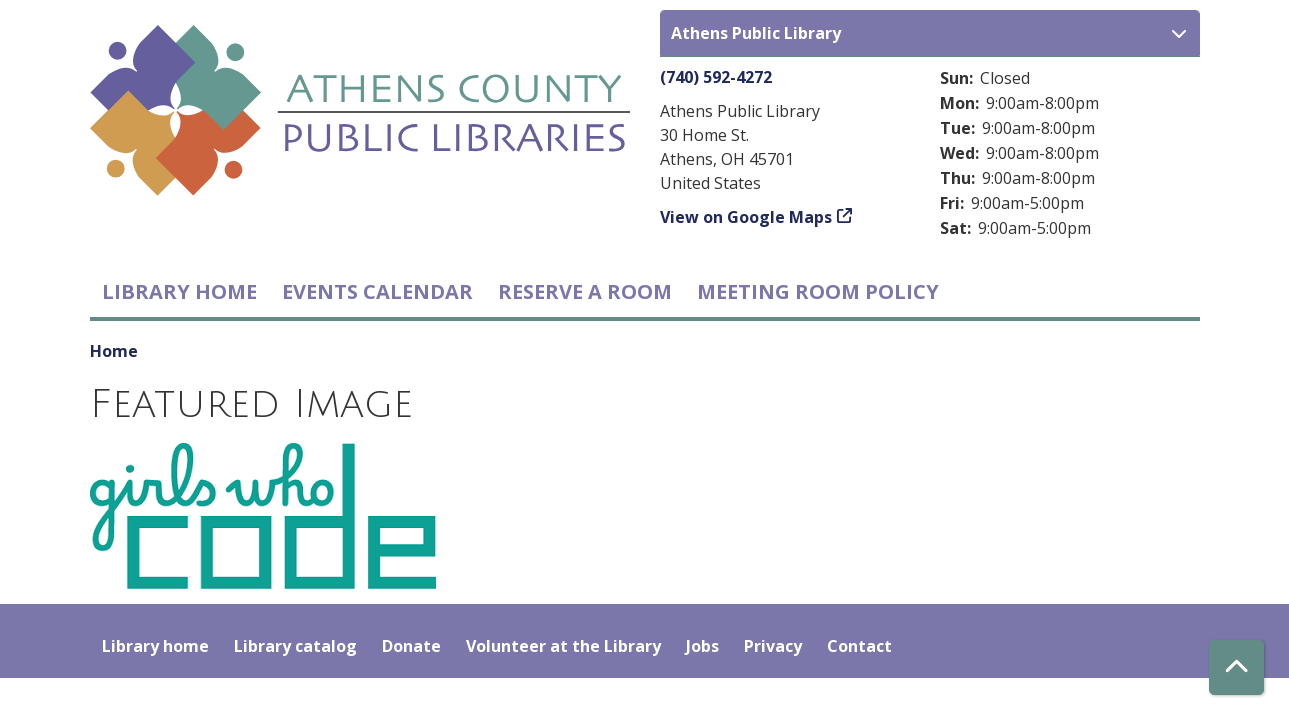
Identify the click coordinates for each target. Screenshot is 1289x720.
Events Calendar (377, 291)
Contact (859, 646)
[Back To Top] (1236, 667)
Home (114, 351)
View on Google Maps (746, 217)
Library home (179, 291)
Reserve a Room (585, 291)
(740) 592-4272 (716, 77)
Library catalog (295, 646)
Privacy (773, 646)
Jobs (702, 646)
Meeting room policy (818, 291)
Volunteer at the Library (563, 646)
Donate (411, 646)
